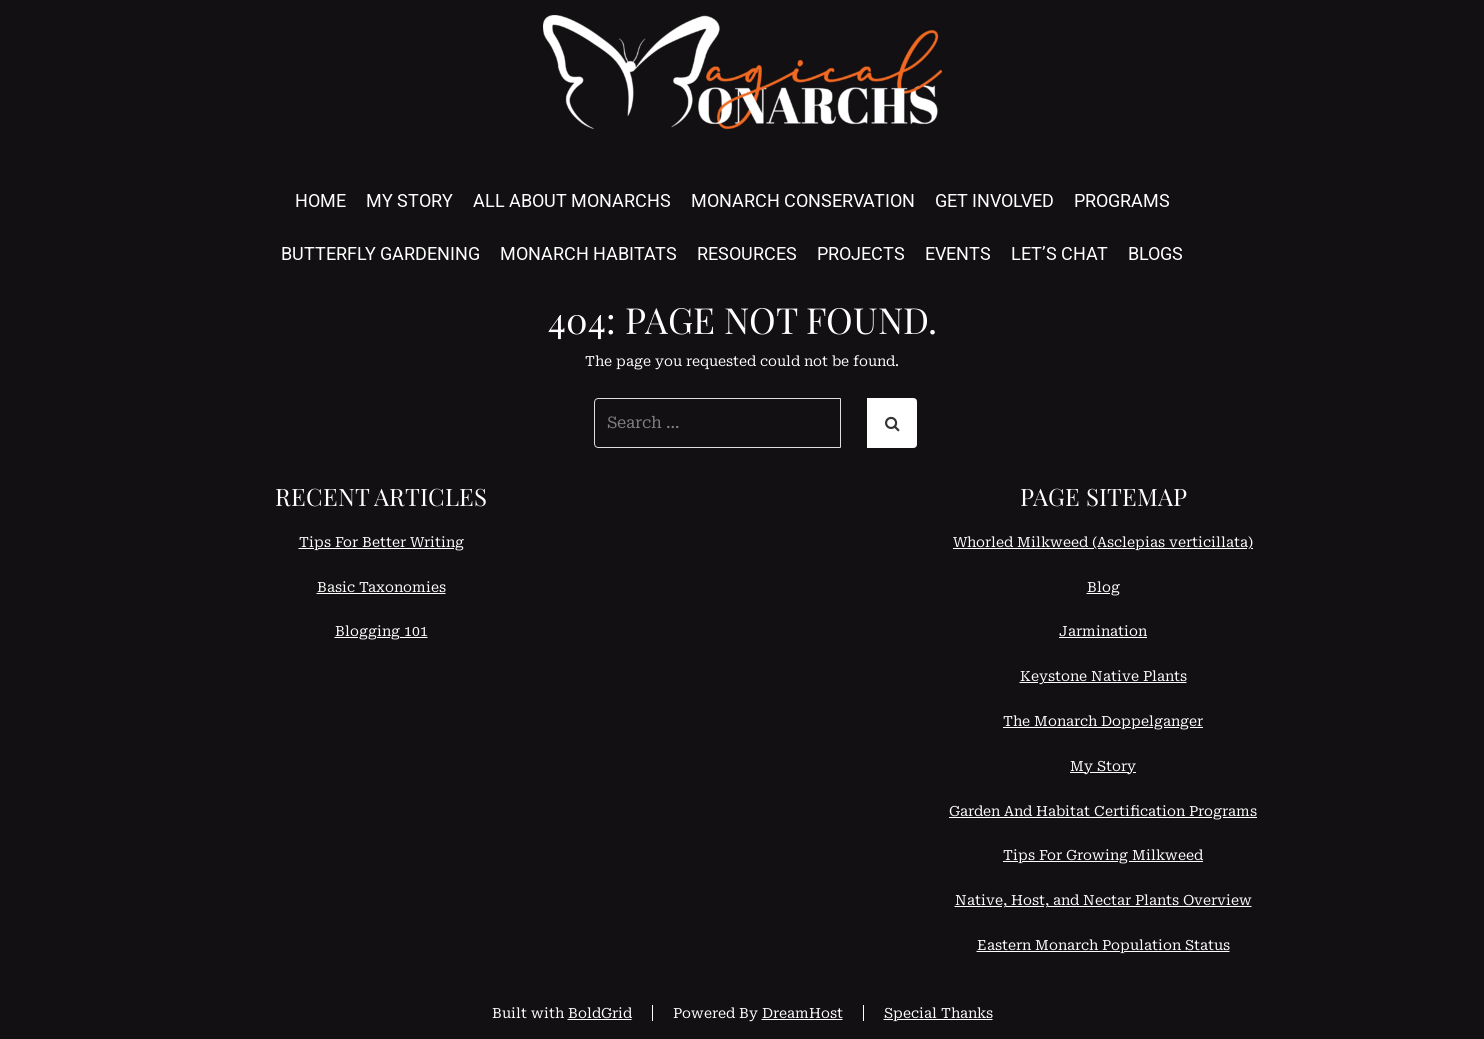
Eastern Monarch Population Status (1103, 945)
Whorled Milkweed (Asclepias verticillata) (1103, 542)
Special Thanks (938, 1013)
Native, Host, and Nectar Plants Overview (1103, 900)
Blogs (1155, 253)
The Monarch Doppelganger (1103, 721)
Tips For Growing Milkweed (1103, 855)
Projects (861, 253)
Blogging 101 (381, 631)
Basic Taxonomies (381, 587)
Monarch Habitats (588, 253)
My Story (409, 200)
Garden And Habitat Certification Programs (1103, 811)
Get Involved (994, 200)
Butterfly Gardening (380, 253)
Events (958, 253)
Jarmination (1103, 631)
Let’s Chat (1059, 253)
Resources (747, 253)
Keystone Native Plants (1103, 676)
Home (320, 200)
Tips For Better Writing (381, 542)
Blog (1103, 587)
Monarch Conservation (803, 200)
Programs (1122, 200)
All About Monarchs (572, 200)
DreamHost (802, 1013)
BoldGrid (600, 1013)
